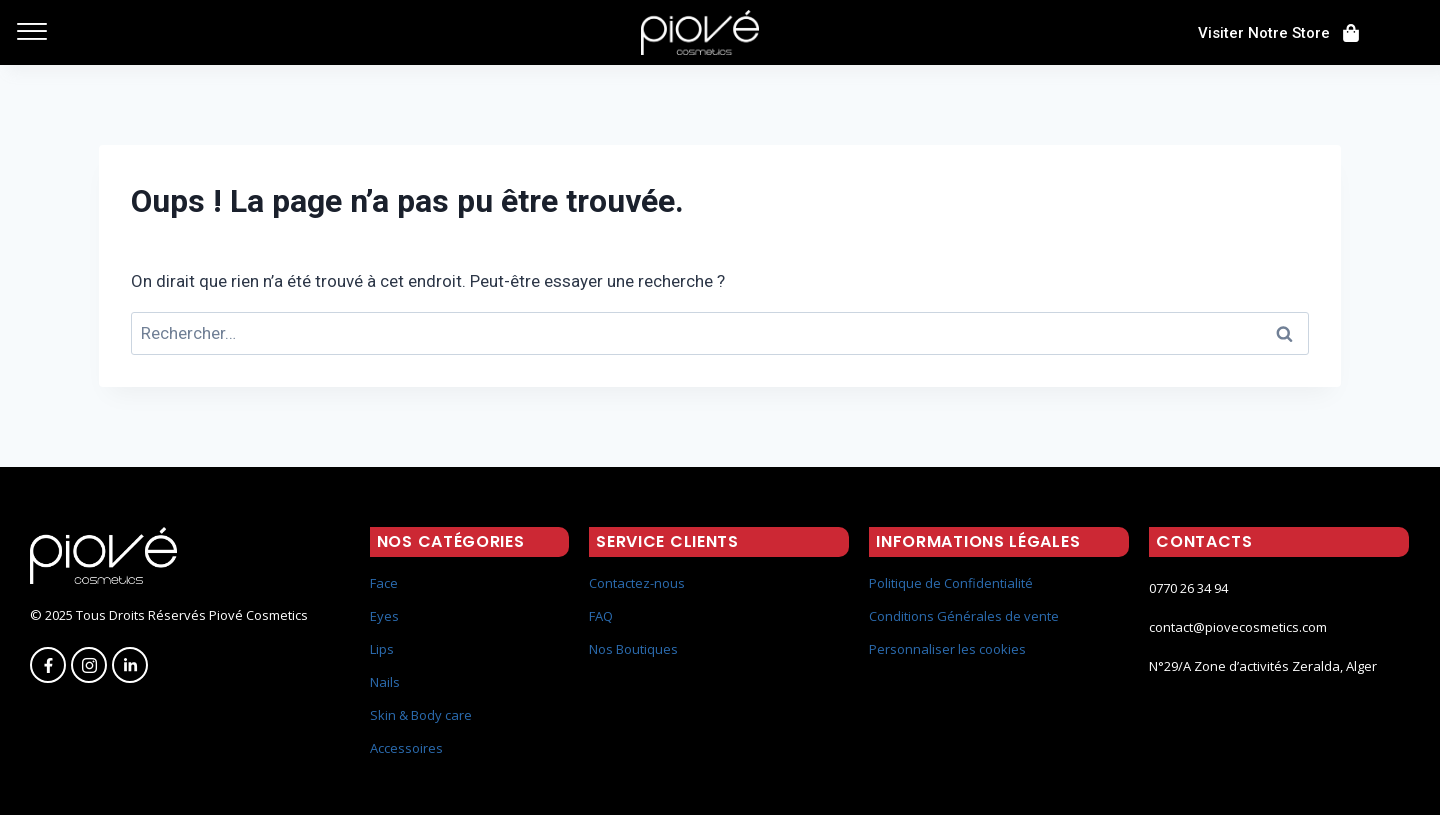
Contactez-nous (637, 583)
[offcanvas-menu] (32, 33)
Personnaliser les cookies (947, 649)
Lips (382, 649)
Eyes (384, 616)
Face (384, 583)
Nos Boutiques (633, 649)
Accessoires (406, 748)
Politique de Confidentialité (951, 583)
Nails (385, 682)
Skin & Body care (421, 715)
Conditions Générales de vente (964, 616)
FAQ (601, 616)
